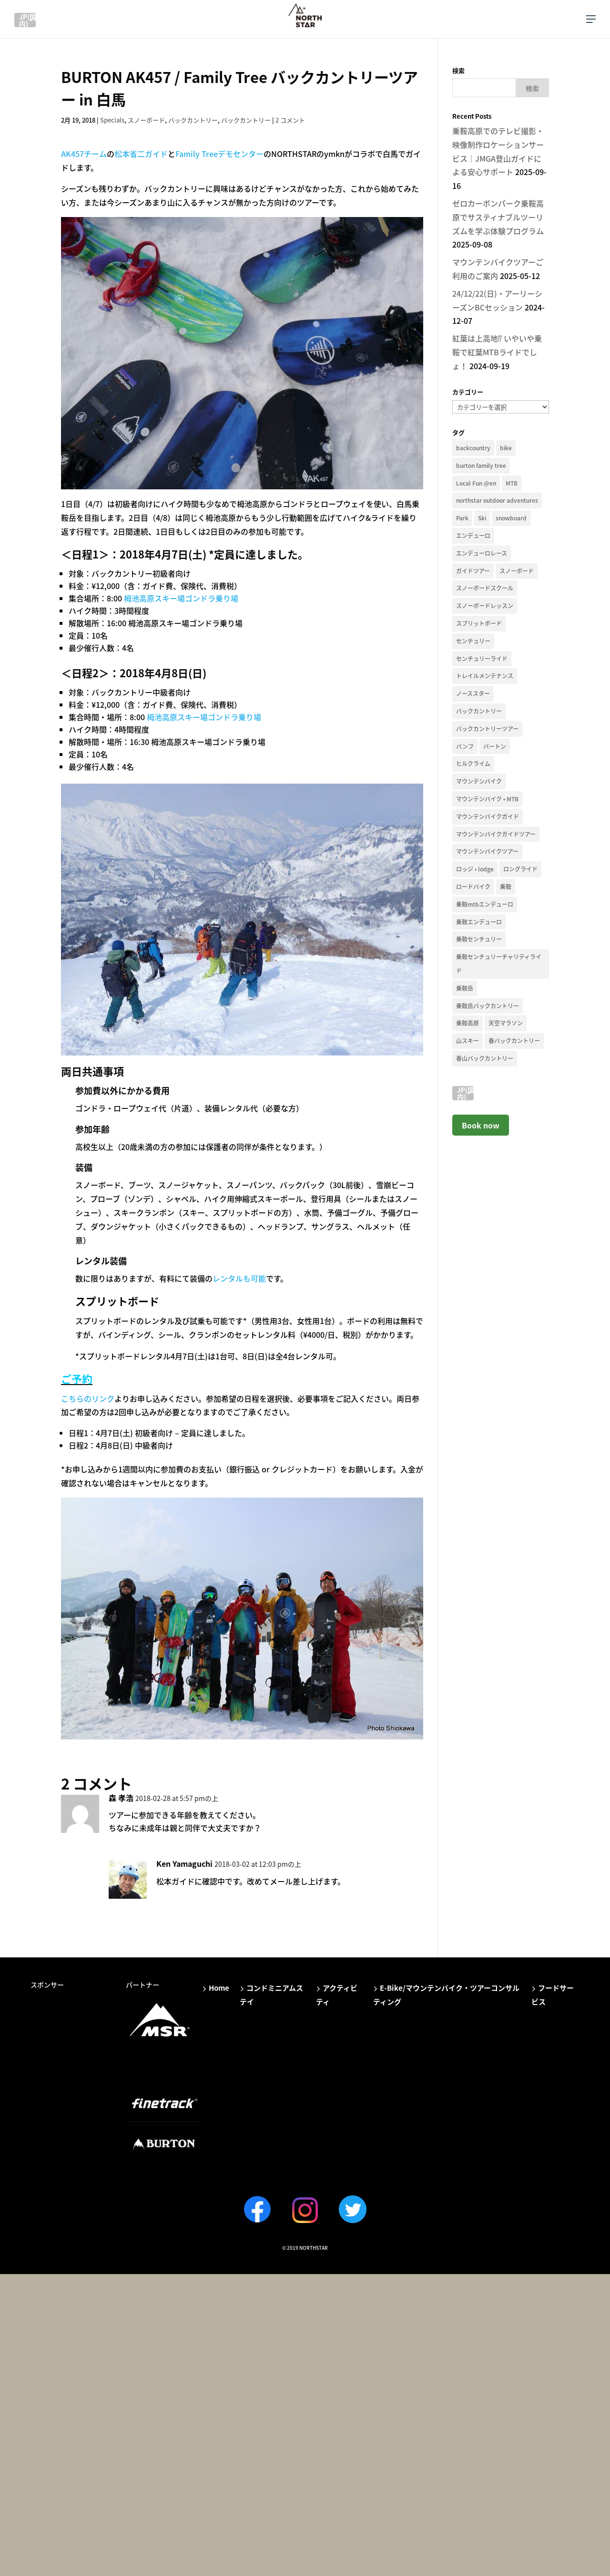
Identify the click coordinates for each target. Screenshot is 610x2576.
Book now (480, 1125)
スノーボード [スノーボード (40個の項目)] (516, 571)
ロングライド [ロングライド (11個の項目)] (520, 869)
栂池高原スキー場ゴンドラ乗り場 (181, 598)
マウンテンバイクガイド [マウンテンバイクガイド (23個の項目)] (487, 816)
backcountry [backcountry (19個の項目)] (473, 448)
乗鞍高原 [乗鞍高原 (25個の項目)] (467, 1023)
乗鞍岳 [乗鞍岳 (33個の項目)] (464, 988)
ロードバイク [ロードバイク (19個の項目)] (473, 886)
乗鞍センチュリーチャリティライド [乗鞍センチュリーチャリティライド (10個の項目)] (498, 963)
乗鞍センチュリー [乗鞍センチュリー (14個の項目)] (479, 939)
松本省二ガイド (141, 153)
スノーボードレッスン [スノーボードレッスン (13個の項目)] (484, 605)
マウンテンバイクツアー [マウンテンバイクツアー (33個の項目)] (487, 851)
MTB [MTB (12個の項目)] (512, 483)
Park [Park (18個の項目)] (462, 518)
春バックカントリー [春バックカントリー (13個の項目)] (514, 1040)
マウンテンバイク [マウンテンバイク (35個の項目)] (479, 781)
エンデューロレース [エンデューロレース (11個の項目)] (481, 553)
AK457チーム (84, 153)
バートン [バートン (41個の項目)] (494, 746)
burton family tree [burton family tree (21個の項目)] (481, 465)
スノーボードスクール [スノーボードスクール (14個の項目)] (484, 588)
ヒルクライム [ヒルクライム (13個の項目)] (473, 763)
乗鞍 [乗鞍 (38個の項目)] (505, 886)
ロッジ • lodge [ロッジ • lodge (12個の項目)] (475, 869)
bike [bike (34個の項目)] (506, 448)
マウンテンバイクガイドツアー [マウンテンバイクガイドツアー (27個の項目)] (496, 834)
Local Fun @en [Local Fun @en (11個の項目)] (476, 483)
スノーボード (146, 119)
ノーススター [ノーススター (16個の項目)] (473, 693)
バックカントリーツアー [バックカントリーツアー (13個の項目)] (487, 728)
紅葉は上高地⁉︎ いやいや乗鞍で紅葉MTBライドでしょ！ (497, 352)
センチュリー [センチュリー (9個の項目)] (473, 641)
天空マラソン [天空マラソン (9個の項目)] (505, 1023)
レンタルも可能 (239, 1278)
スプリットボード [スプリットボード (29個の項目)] (479, 623)
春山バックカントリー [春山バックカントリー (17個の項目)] (484, 1058)
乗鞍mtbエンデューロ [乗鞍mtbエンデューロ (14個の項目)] (484, 904)
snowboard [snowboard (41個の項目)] (511, 518)
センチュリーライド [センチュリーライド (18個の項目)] (482, 658)
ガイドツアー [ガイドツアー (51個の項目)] (473, 571)
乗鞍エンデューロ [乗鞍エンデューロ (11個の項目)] (479, 922)
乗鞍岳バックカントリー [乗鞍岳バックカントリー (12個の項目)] (487, 1006)
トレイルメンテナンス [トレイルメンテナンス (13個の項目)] (484, 676)
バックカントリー (193, 119)
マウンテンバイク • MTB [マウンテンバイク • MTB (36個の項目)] (487, 799)
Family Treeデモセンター (219, 153)
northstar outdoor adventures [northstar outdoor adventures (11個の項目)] (497, 500)
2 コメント (290, 119)
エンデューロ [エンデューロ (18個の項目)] (473, 535)
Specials (112, 119)
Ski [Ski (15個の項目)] (482, 518)
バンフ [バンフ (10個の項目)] (465, 746)
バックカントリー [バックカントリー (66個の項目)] (479, 711)
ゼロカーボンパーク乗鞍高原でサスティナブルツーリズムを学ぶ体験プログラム (498, 217)
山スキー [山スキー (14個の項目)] (467, 1040)
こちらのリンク (87, 1398)
